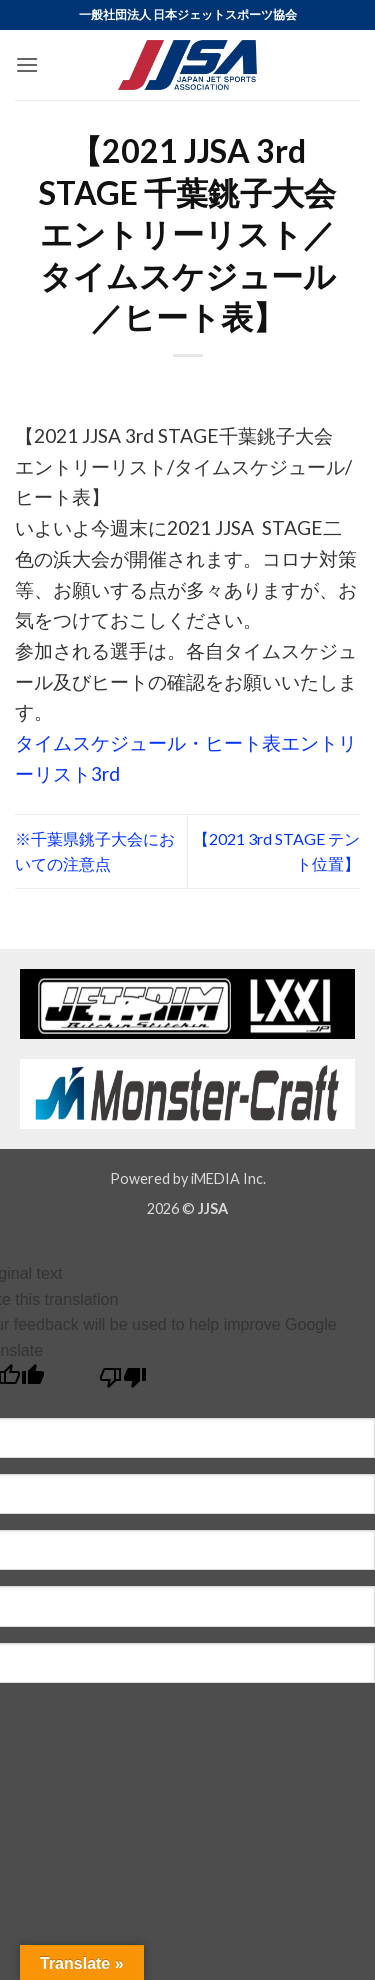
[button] (27, 64)
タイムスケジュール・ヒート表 (148, 742)
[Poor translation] (123, 1382)
